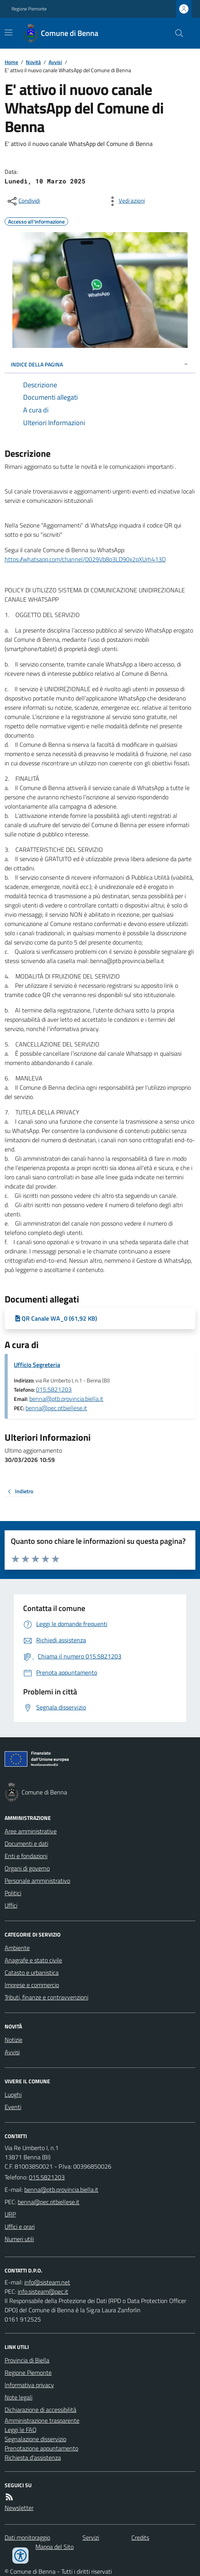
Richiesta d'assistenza (33, 2457)
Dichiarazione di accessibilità (40, 2409)
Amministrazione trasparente (42, 2420)
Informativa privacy (29, 2384)
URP (10, 2214)
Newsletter (19, 2507)
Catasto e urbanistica (32, 1972)
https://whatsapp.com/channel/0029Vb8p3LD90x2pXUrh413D (85, 559)
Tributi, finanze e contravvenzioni (46, 1997)
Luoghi (13, 2094)
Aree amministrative (31, 1831)
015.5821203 (54, 1389)
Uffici (11, 1905)
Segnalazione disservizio (35, 2439)
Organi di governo (27, 1868)
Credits (140, 2537)
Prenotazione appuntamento (41, 2448)
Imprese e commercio (32, 1984)
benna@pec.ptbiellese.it (56, 1408)
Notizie (13, 2039)
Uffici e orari (20, 2226)
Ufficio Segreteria (37, 1364)
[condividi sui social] (23, 201)
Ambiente (17, 1947)
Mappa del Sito (54, 2546)
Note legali (18, 2397)
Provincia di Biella (27, 2360)
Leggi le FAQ (21, 2429)
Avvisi (55, 62)
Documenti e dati (26, 1843)
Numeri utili (19, 2239)
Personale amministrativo (37, 1880)
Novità (33, 62)
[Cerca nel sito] (176, 33)
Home (11, 62)
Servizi (90, 2537)
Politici (13, 1893)
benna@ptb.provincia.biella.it (66, 1398)
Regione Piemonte (29, 8)
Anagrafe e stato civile (33, 1960)
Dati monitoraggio (27, 2537)
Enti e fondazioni (26, 1855)
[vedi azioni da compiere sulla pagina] (125, 201)
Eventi (13, 2106)
